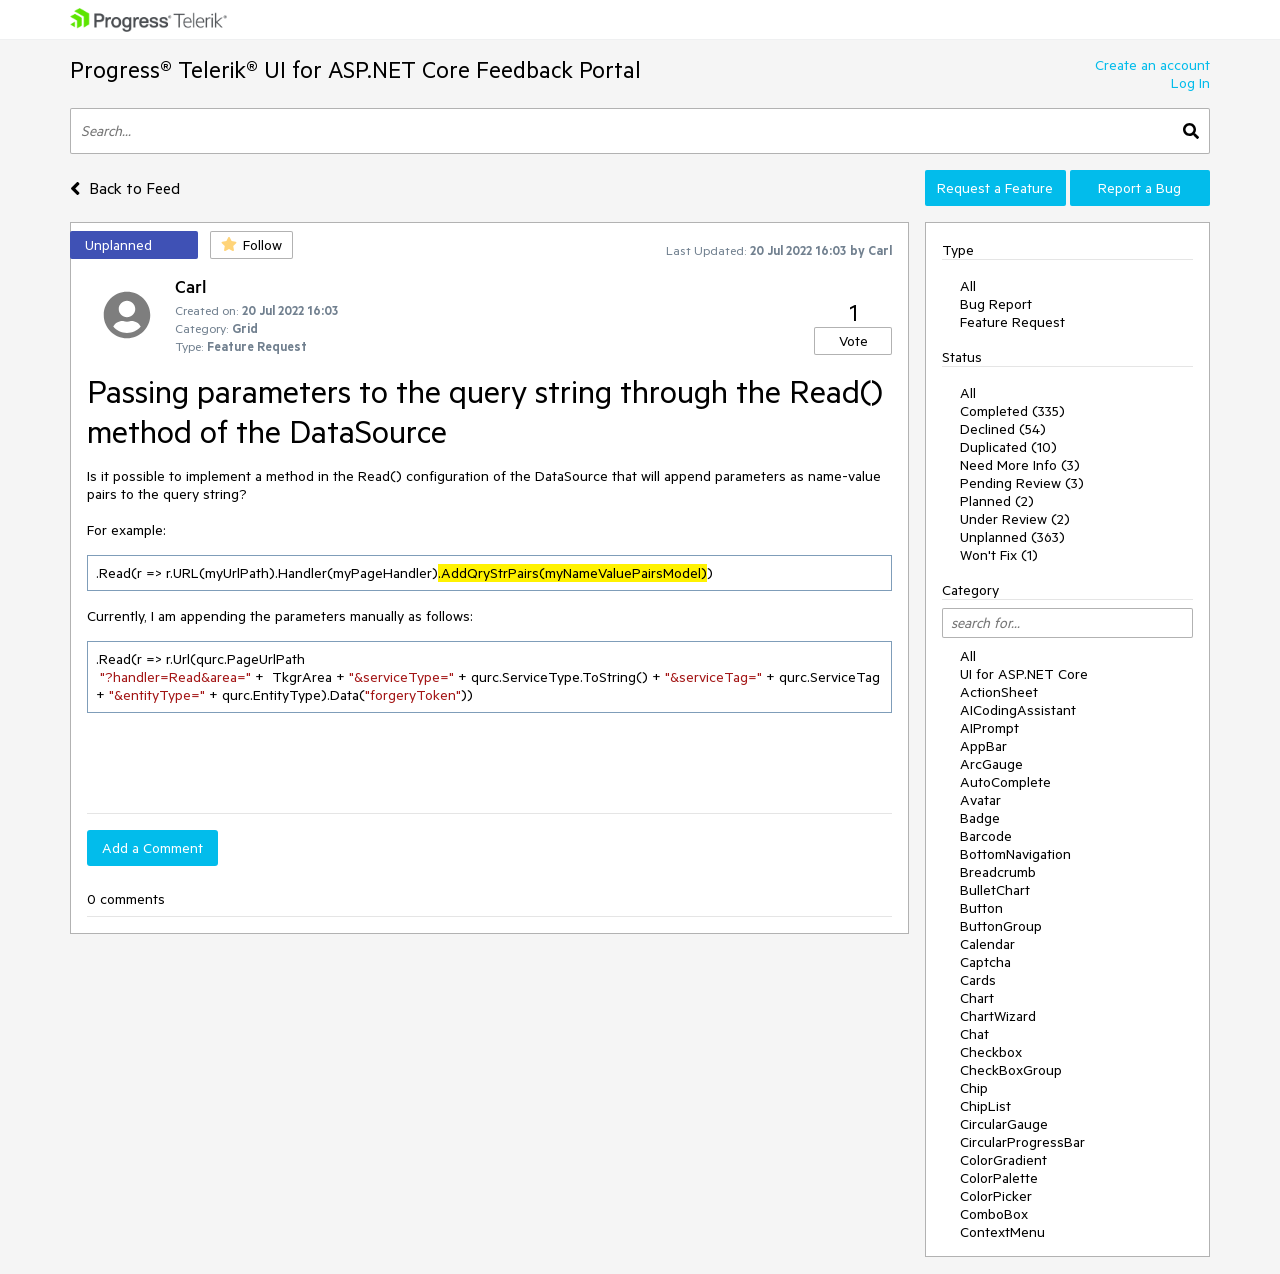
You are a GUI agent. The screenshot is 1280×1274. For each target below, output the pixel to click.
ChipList (985, 1106)
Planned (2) (997, 501)
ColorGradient (1003, 1160)
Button (981, 908)
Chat (974, 1034)
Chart (977, 998)
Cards (978, 980)
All (968, 286)
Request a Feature (995, 188)
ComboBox (994, 1214)
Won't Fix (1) (999, 555)
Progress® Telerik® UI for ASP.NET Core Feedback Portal (355, 69)
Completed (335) (1012, 411)
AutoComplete (1005, 782)
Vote (853, 341)
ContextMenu (1002, 1232)
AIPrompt (989, 728)
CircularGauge (1004, 1124)
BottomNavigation (1015, 854)
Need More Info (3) (1020, 465)
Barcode (986, 836)
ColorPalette (999, 1178)
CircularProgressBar (1022, 1142)
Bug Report (996, 304)
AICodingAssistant (1018, 710)
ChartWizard (998, 1016)
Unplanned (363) (1012, 537)
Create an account (1152, 65)
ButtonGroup (1001, 926)
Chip (974, 1088)
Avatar (980, 800)
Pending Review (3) (1022, 483)
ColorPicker (996, 1196)
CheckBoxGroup (1011, 1070)
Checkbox (991, 1052)
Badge (980, 818)
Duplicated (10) (1008, 447)
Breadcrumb (998, 872)
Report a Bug (1139, 188)
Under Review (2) (1015, 519)
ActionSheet (999, 692)
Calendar (987, 944)
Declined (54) (1003, 429)
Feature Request (1012, 322)
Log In (1190, 83)
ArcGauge (991, 764)
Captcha (985, 962)
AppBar (983, 746)
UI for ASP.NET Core (1024, 674)
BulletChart (995, 890)
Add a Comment (152, 848)
